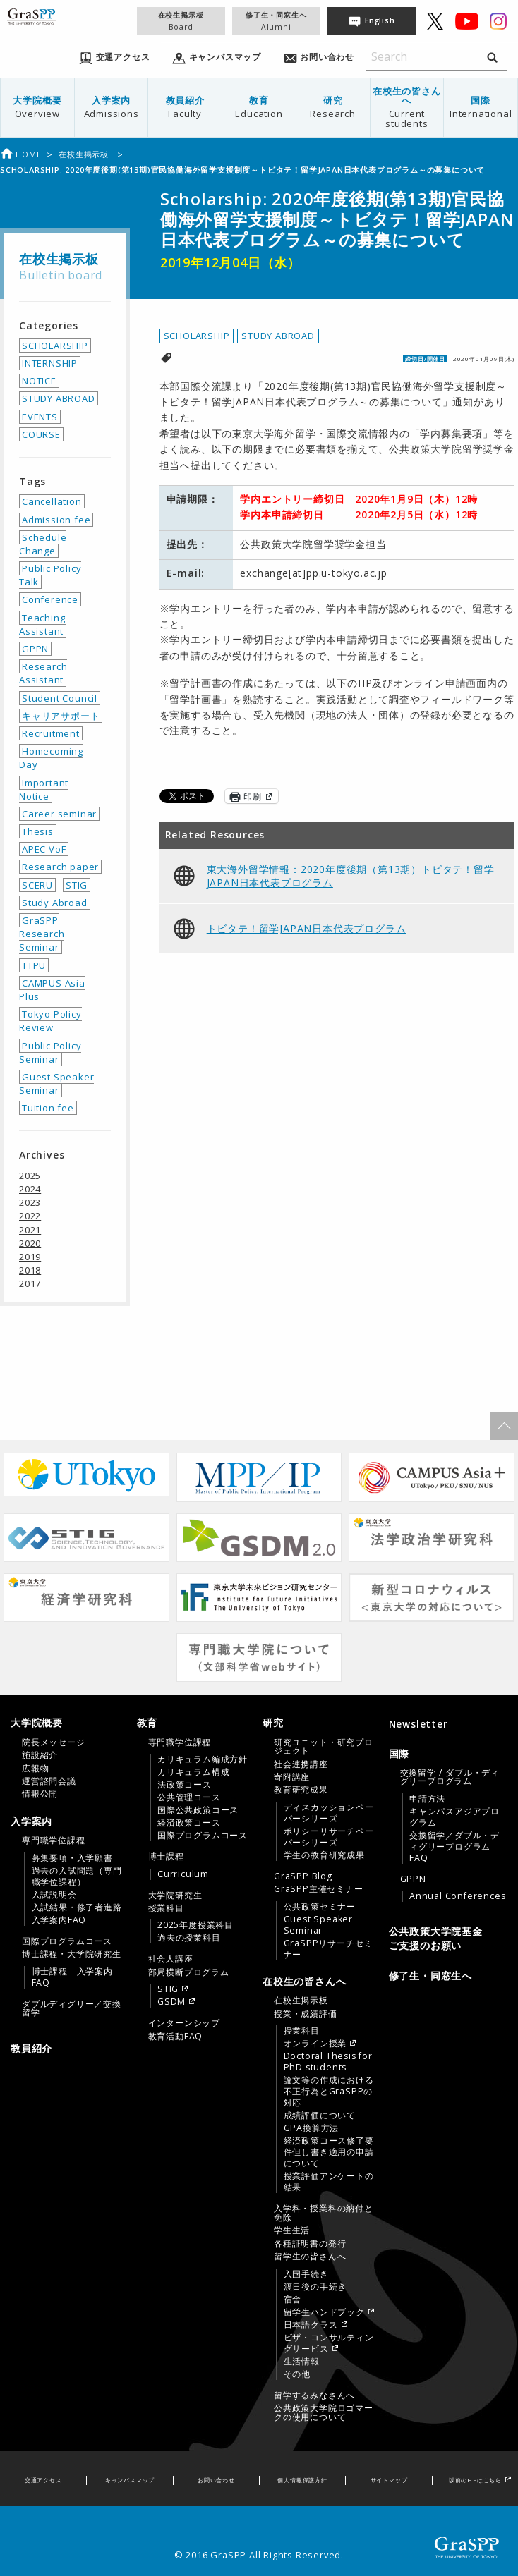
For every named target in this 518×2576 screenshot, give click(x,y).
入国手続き (306, 2274)
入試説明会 (54, 1894)
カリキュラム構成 (193, 1772)
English (380, 20)
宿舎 (293, 2299)
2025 (30, 1175)
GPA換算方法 (311, 2128)
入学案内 (111, 107)
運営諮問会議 (49, 1781)
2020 (30, 1243)
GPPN (35, 648)
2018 (30, 1270)
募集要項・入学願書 (72, 1858)
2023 (30, 1202)
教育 (259, 107)
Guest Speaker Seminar (56, 1083)
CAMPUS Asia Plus (52, 990)
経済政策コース (189, 1823)
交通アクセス (43, 2480)
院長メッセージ (53, 1742)
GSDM (171, 2002)
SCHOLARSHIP (197, 335)
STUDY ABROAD (278, 335)
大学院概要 (37, 107)
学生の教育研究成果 (324, 1855)
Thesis (38, 831)
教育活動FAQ (175, 2036)
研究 (333, 107)
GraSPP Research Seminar (41, 933)
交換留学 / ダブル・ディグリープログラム (450, 1777)
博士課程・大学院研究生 (71, 1954)
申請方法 (427, 1799)
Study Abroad (55, 902)
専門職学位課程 (53, 1840)
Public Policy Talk (50, 575)
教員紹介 (185, 107)
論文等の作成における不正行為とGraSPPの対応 (329, 2091)
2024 (30, 1189)
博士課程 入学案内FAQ (72, 1977)
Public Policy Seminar (50, 1052)
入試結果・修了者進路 (77, 1907)
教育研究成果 (301, 1789)
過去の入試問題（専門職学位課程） (77, 1876)
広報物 (35, 1768)
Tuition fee (48, 1107)
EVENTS (40, 416)
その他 (297, 2374)
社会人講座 (170, 1959)
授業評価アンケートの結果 (329, 2182)
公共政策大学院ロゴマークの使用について (323, 2412)
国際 (480, 107)
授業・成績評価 (305, 2014)
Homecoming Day (51, 758)
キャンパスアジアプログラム (454, 1817)
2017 (30, 1283)
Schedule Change (42, 544)
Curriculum (183, 1874)
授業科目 (166, 1908)
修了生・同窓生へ (276, 21)
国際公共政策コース (198, 1810)
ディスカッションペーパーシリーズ (329, 1813)
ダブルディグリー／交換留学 (71, 2008)
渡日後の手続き (315, 2287)
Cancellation (52, 501)
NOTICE (39, 380)
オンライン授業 (315, 2043)
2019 (30, 1256)
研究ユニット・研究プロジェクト (323, 1747)
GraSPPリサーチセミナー (328, 1949)
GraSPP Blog (303, 1876)
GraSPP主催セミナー (318, 1889)
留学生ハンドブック (324, 2312)
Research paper (60, 866)
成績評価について (320, 2115)
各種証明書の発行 (310, 2244)
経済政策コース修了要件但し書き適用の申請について (329, 2152)
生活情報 (302, 2361)
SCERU (37, 885)
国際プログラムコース (67, 1941)
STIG (77, 885)
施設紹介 (40, 1755)
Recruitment (51, 733)
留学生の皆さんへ (310, 2256)
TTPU (34, 965)
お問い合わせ (216, 2480)
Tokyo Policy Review (50, 1021)
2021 (30, 1229)
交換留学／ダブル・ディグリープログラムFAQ (454, 1847)
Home (20, 154)
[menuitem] (38, 107)
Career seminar (59, 813)
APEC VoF (44, 849)
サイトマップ (389, 2480)
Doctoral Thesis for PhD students (328, 2062)
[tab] (70, 1758)
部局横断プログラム (188, 1972)
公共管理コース (189, 1797)
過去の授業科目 (189, 1937)
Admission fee (56, 519)
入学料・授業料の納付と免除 (323, 2213)
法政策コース (184, 1784)
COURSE (41, 434)
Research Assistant (43, 673)
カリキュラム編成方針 (202, 1759)
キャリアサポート (61, 715)
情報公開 (40, 1794)
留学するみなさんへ (314, 2395)
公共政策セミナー (320, 1906)
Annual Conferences (457, 1896)
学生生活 (292, 2230)
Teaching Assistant (42, 624)
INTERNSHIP (50, 363)
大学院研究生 (175, 1895)
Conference (50, 599)
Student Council (59, 698)
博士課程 (166, 1856)
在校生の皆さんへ (407, 107)
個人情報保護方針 (302, 2480)
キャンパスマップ (130, 2480)
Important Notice (43, 789)
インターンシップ (184, 2023)
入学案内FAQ (59, 1920)
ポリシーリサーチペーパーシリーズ (329, 1837)
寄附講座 (292, 1777)
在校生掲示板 (180, 21)
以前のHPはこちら (475, 2480)
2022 (30, 1215)
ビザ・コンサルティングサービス (329, 2343)
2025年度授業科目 (195, 1925)
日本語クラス (311, 2325)
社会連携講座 (301, 1764)
